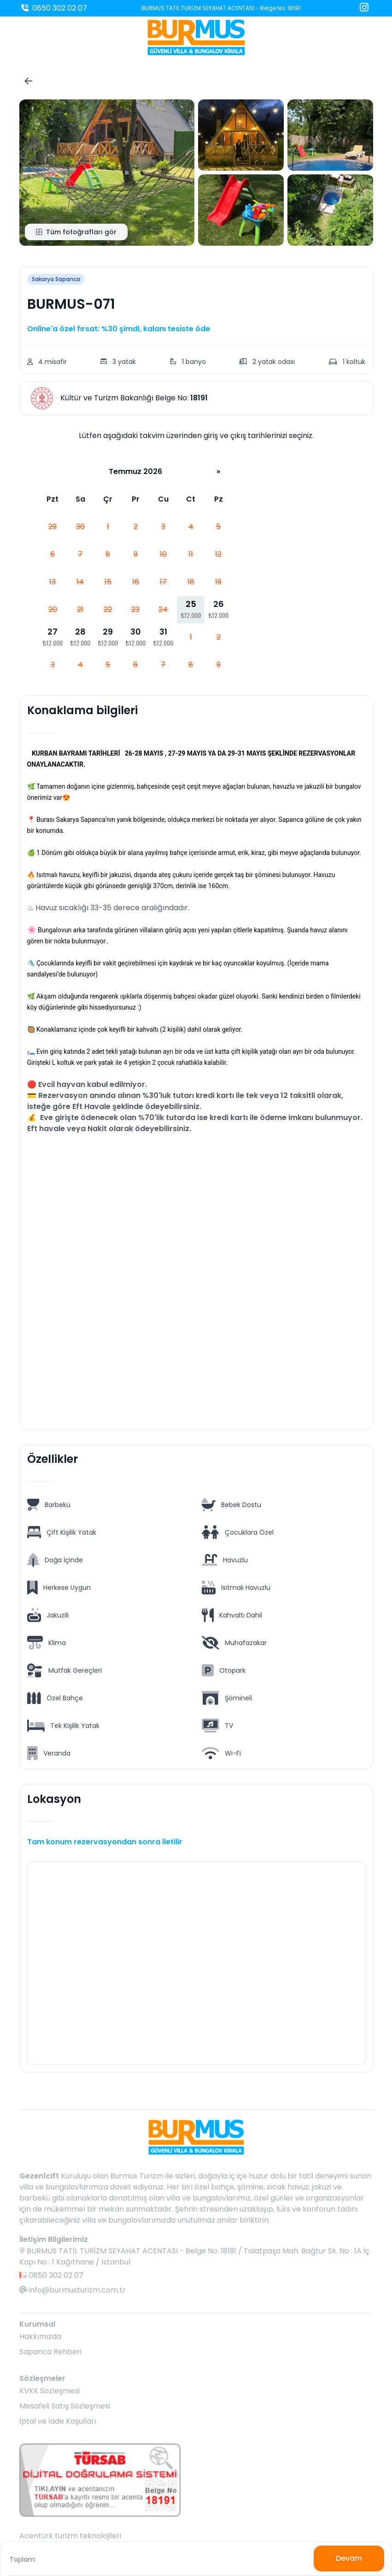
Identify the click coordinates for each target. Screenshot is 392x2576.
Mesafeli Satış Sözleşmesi (64, 2406)
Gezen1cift (39, 2176)
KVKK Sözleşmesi (49, 2390)
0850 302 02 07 (53, 8)
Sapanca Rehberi (50, 2351)
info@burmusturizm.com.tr (72, 2290)
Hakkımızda (40, 2336)
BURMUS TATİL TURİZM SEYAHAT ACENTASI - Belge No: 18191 (220, 8)
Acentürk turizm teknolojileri (70, 2535)
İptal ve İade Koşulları (57, 2421)
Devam (349, 2558)
